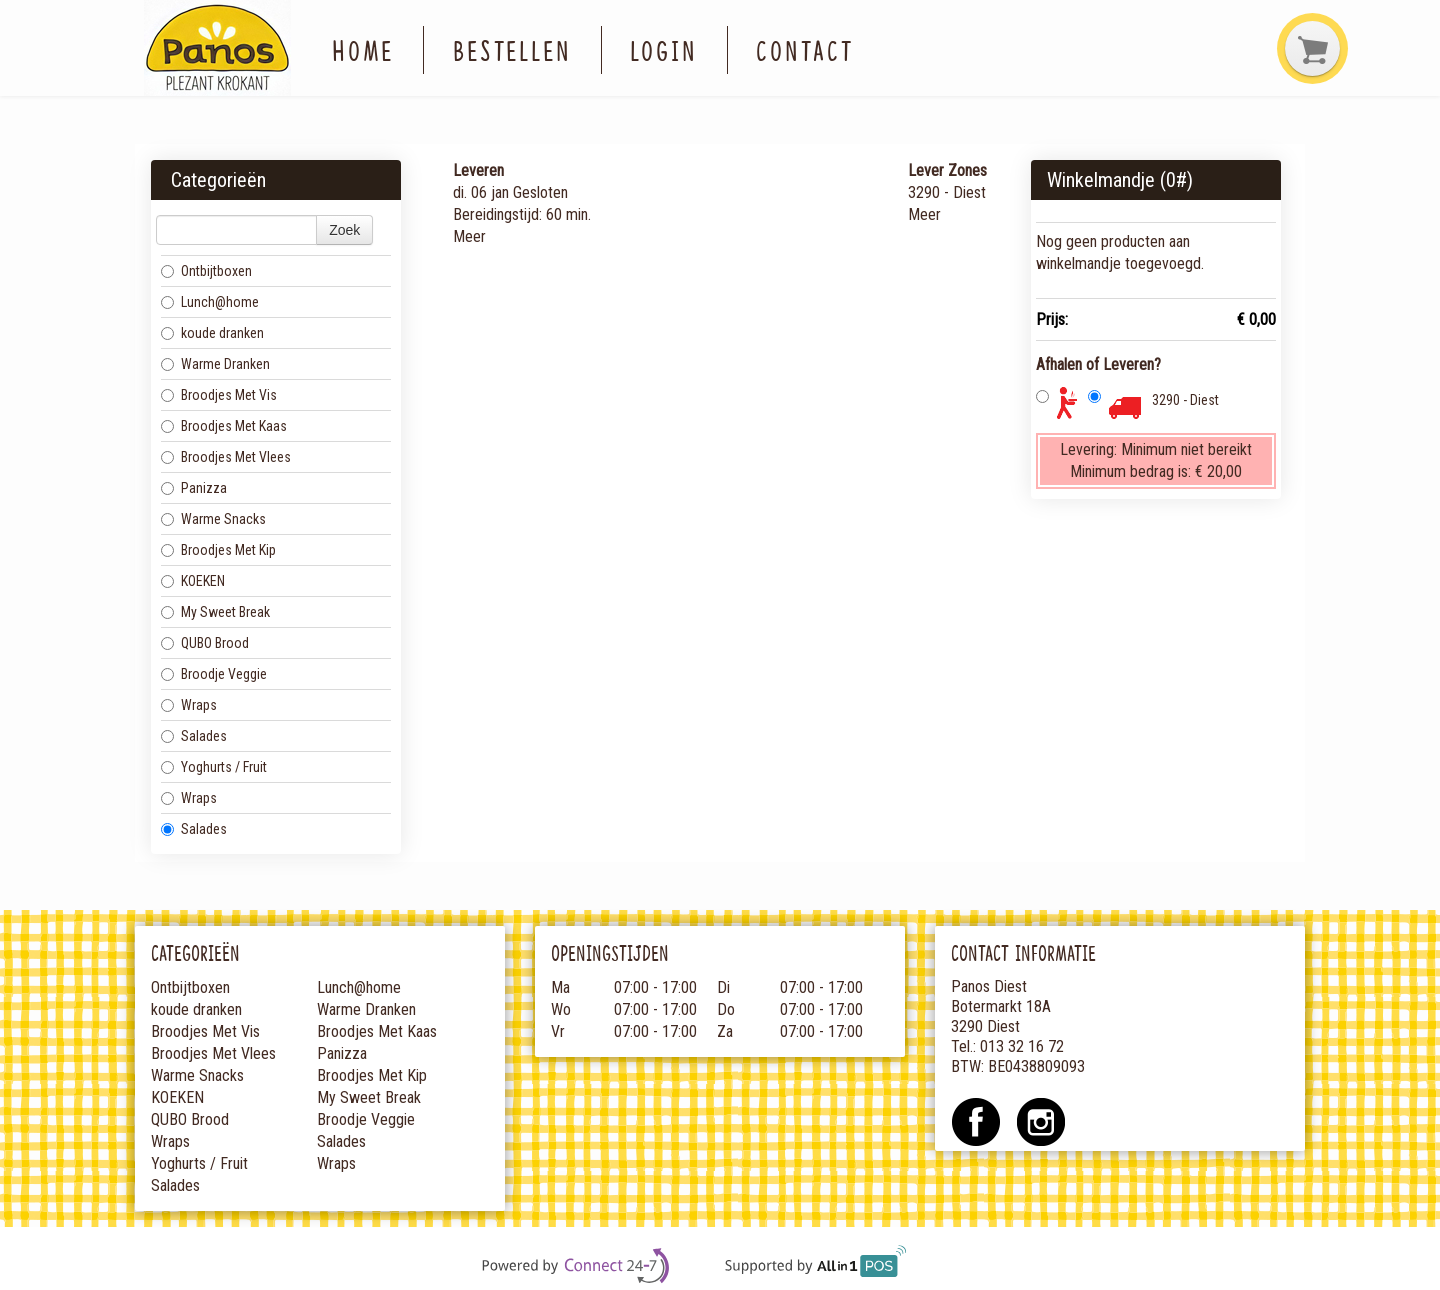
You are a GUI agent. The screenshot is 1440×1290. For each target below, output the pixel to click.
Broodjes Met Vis (219, 395)
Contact (804, 49)
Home (363, 49)
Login (663, 49)
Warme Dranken (215, 364)
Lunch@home (210, 302)
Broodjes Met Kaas (224, 426)
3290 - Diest (1185, 400)
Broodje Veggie (214, 674)
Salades (194, 736)
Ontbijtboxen (206, 271)
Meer (469, 236)
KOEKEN (193, 581)
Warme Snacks (213, 519)
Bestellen (512, 49)
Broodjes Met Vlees (226, 457)
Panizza (194, 488)
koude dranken (212, 333)
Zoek (344, 230)
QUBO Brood (205, 643)
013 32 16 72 (1022, 1046)
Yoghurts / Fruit (214, 767)
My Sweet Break (215, 612)
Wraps (189, 705)
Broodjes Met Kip (218, 550)
